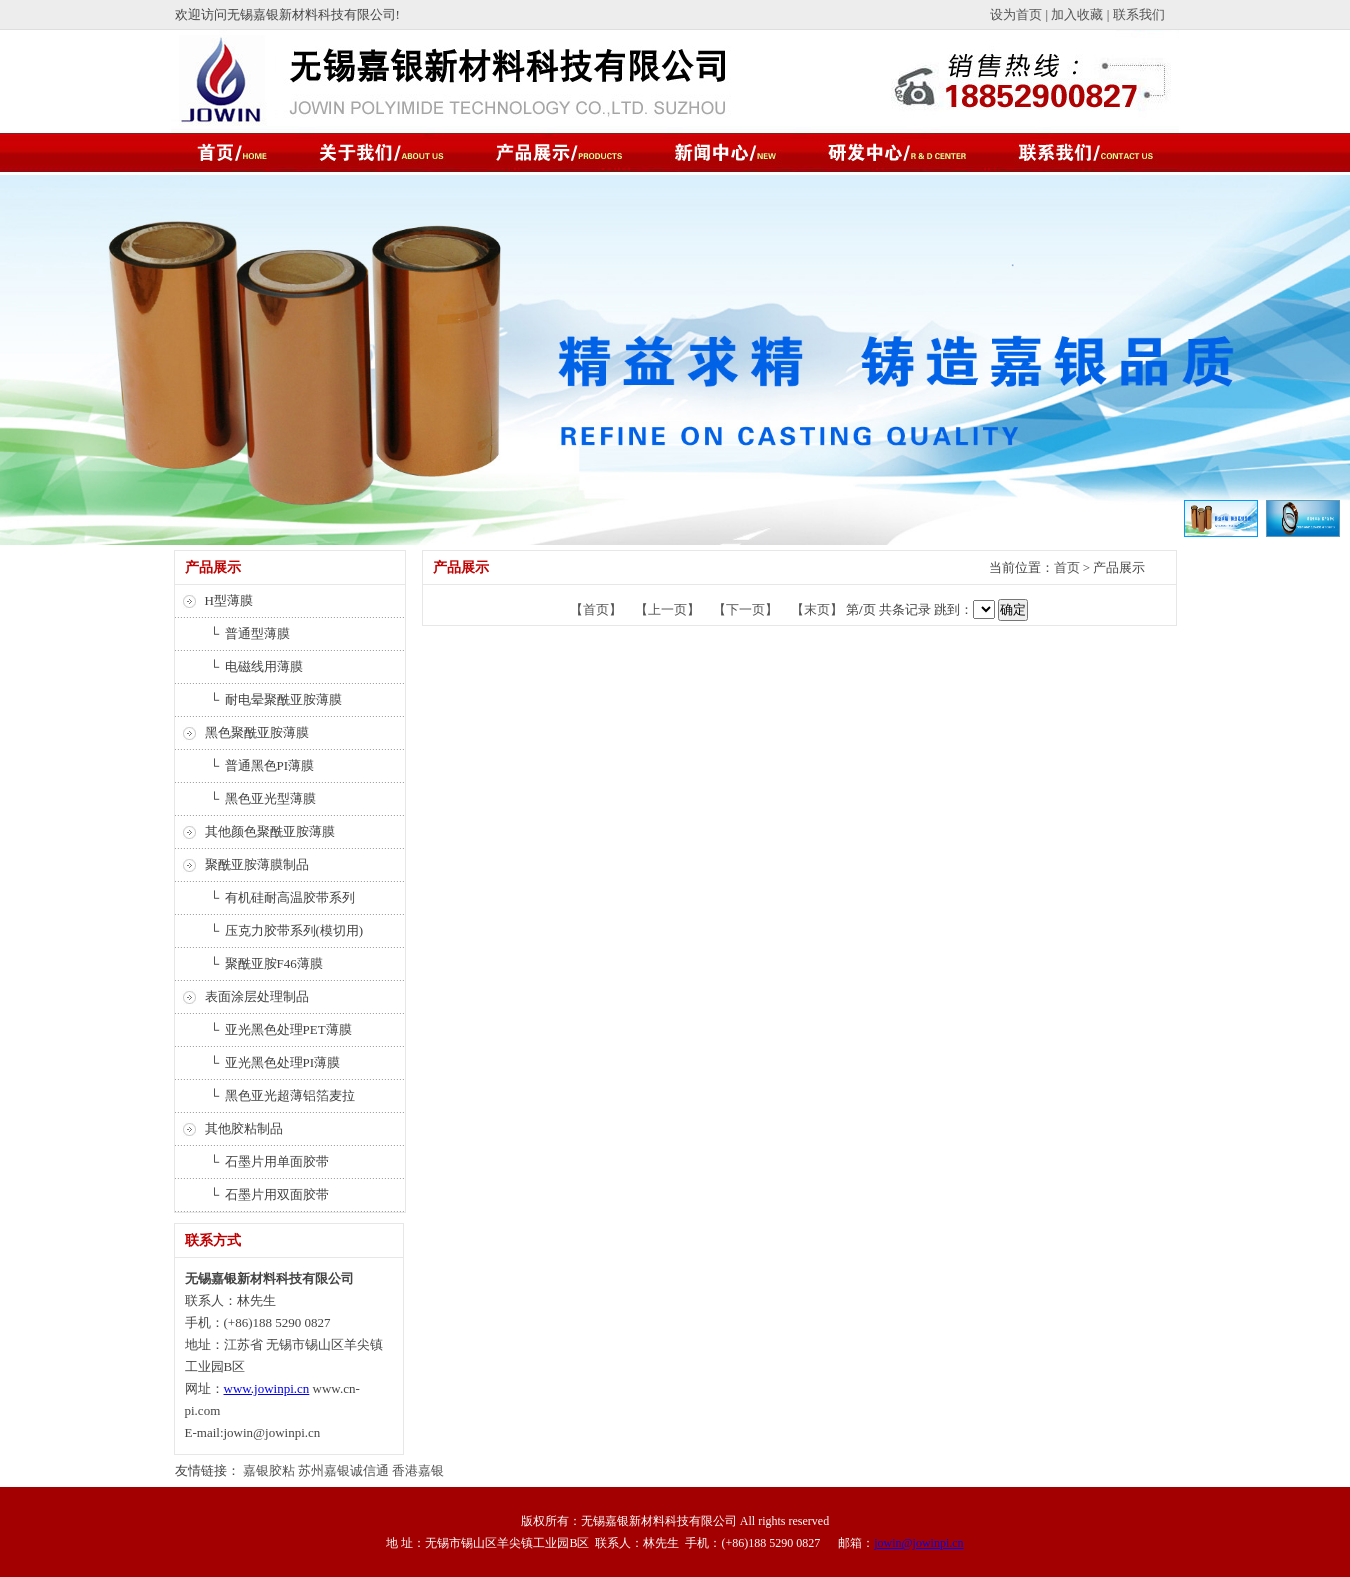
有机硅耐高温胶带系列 (290, 897)
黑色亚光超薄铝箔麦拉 (290, 1095)
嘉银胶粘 (269, 1470)
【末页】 (817, 609)
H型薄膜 (229, 600)
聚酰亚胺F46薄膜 (274, 963)
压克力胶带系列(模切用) (294, 930)
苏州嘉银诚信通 (343, 1470)
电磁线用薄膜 (264, 666)
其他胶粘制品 (244, 1128)
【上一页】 (667, 609)
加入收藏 (1077, 14)
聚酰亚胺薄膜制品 (257, 864)
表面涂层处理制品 (257, 996)
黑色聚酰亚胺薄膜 (257, 732)
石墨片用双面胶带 (277, 1194)
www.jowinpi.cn (267, 1388)
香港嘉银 (418, 1470)
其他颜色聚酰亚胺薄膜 (270, 831)
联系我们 (1139, 14)
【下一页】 (745, 609)
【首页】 (596, 609)
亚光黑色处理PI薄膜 (283, 1062)
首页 (1067, 567)
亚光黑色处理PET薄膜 (288, 1029)
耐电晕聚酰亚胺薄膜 (283, 699)
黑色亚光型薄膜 (270, 798)
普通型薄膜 (257, 633)
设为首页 (1016, 14)
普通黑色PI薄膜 (270, 765)
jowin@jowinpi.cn (918, 1543)
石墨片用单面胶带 (277, 1161)
